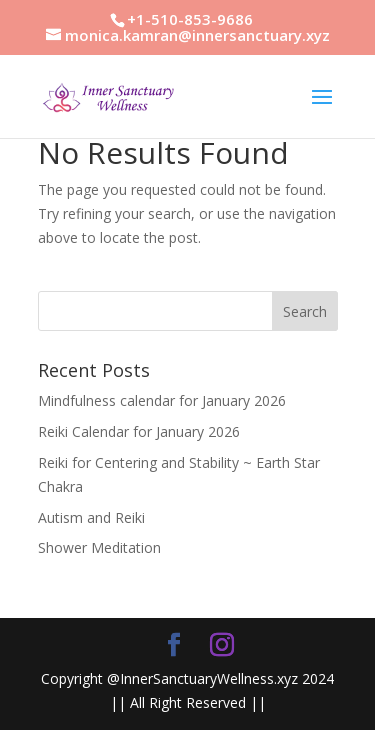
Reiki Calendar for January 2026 (139, 431)
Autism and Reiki (91, 517)
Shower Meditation (99, 547)
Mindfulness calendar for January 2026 (162, 400)
